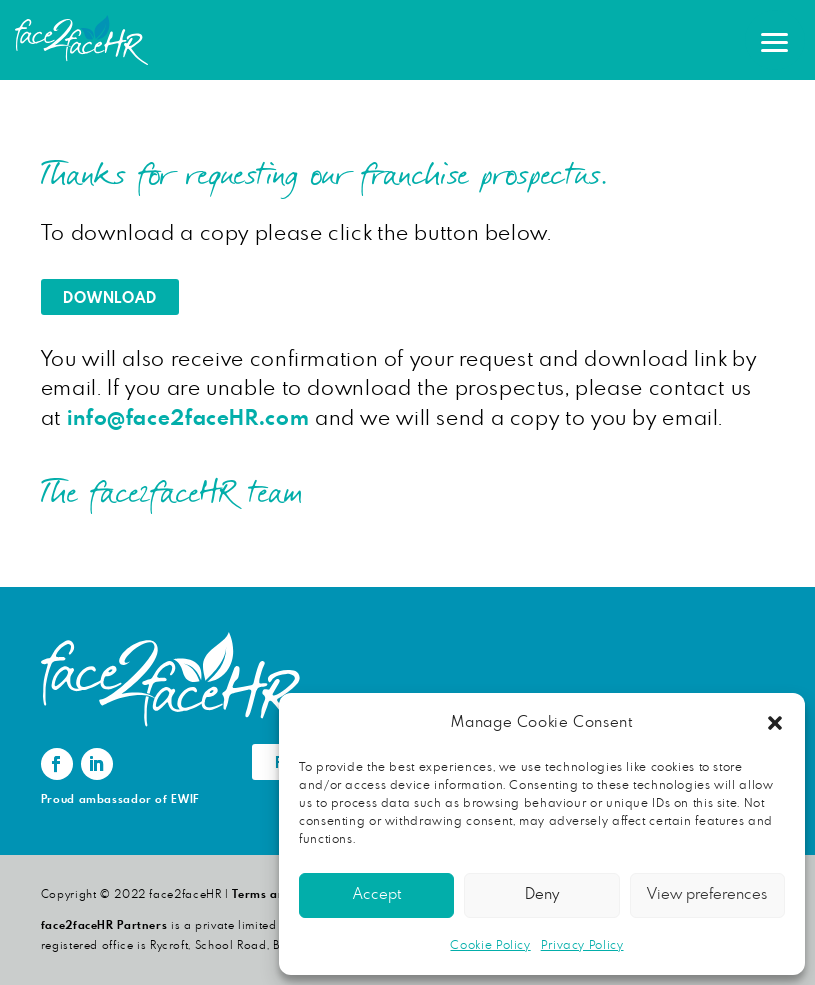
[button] (775, 723)
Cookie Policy (490, 945)
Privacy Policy (582, 945)
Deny (542, 894)
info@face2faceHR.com (188, 418)
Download (109, 298)
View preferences (707, 894)
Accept (377, 894)
